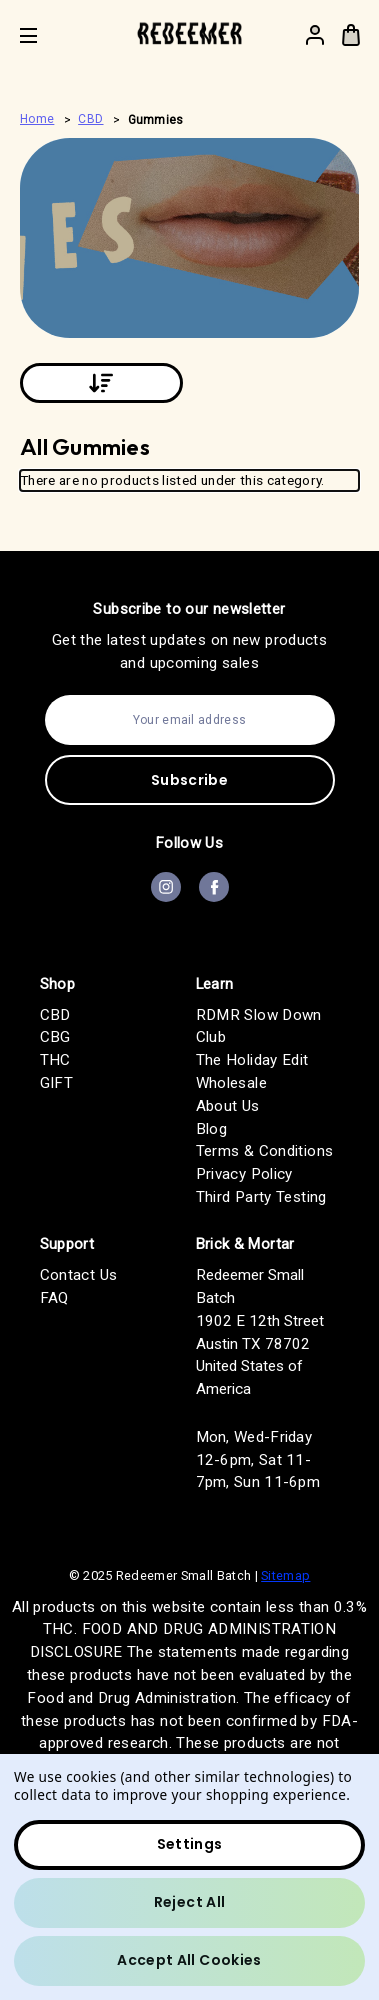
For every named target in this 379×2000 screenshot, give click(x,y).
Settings (190, 1844)
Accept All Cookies (189, 1960)
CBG (55, 1037)
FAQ (54, 1298)
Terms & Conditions (265, 1151)
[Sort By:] (101, 383)
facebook (214, 887)
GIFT (57, 1083)
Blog (212, 1129)
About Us (228, 1106)
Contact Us (79, 1275)
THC (55, 1060)
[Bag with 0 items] (351, 35)
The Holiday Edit (252, 1060)
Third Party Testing (261, 1197)
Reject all (190, 1902)
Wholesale (231, 1083)
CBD (55, 1015)
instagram (166, 887)
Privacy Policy (244, 1174)
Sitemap (285, 1575)
